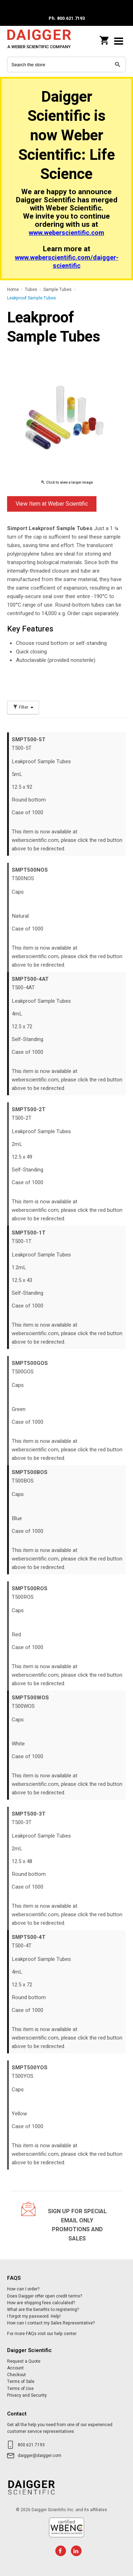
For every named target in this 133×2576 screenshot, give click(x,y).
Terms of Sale (20, 2381)
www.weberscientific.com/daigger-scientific (66, 262)
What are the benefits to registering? (43, 2309)
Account (15, 2368)
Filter (23, 707)
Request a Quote (23, 2361)
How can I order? (23, 2289)
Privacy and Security (27, 2395)
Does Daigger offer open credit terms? (44, 2296)
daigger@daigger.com (39, 2455)
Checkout (16, 2375)
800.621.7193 (31, 2445)
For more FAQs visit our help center (42, 2333)
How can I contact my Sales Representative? (51, 2323)
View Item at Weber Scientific (52, 504)
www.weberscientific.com (66, 233)
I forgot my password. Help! (34, 2316)
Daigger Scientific (39, 40)
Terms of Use (20, 2388)
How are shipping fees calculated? (41, 2303)
